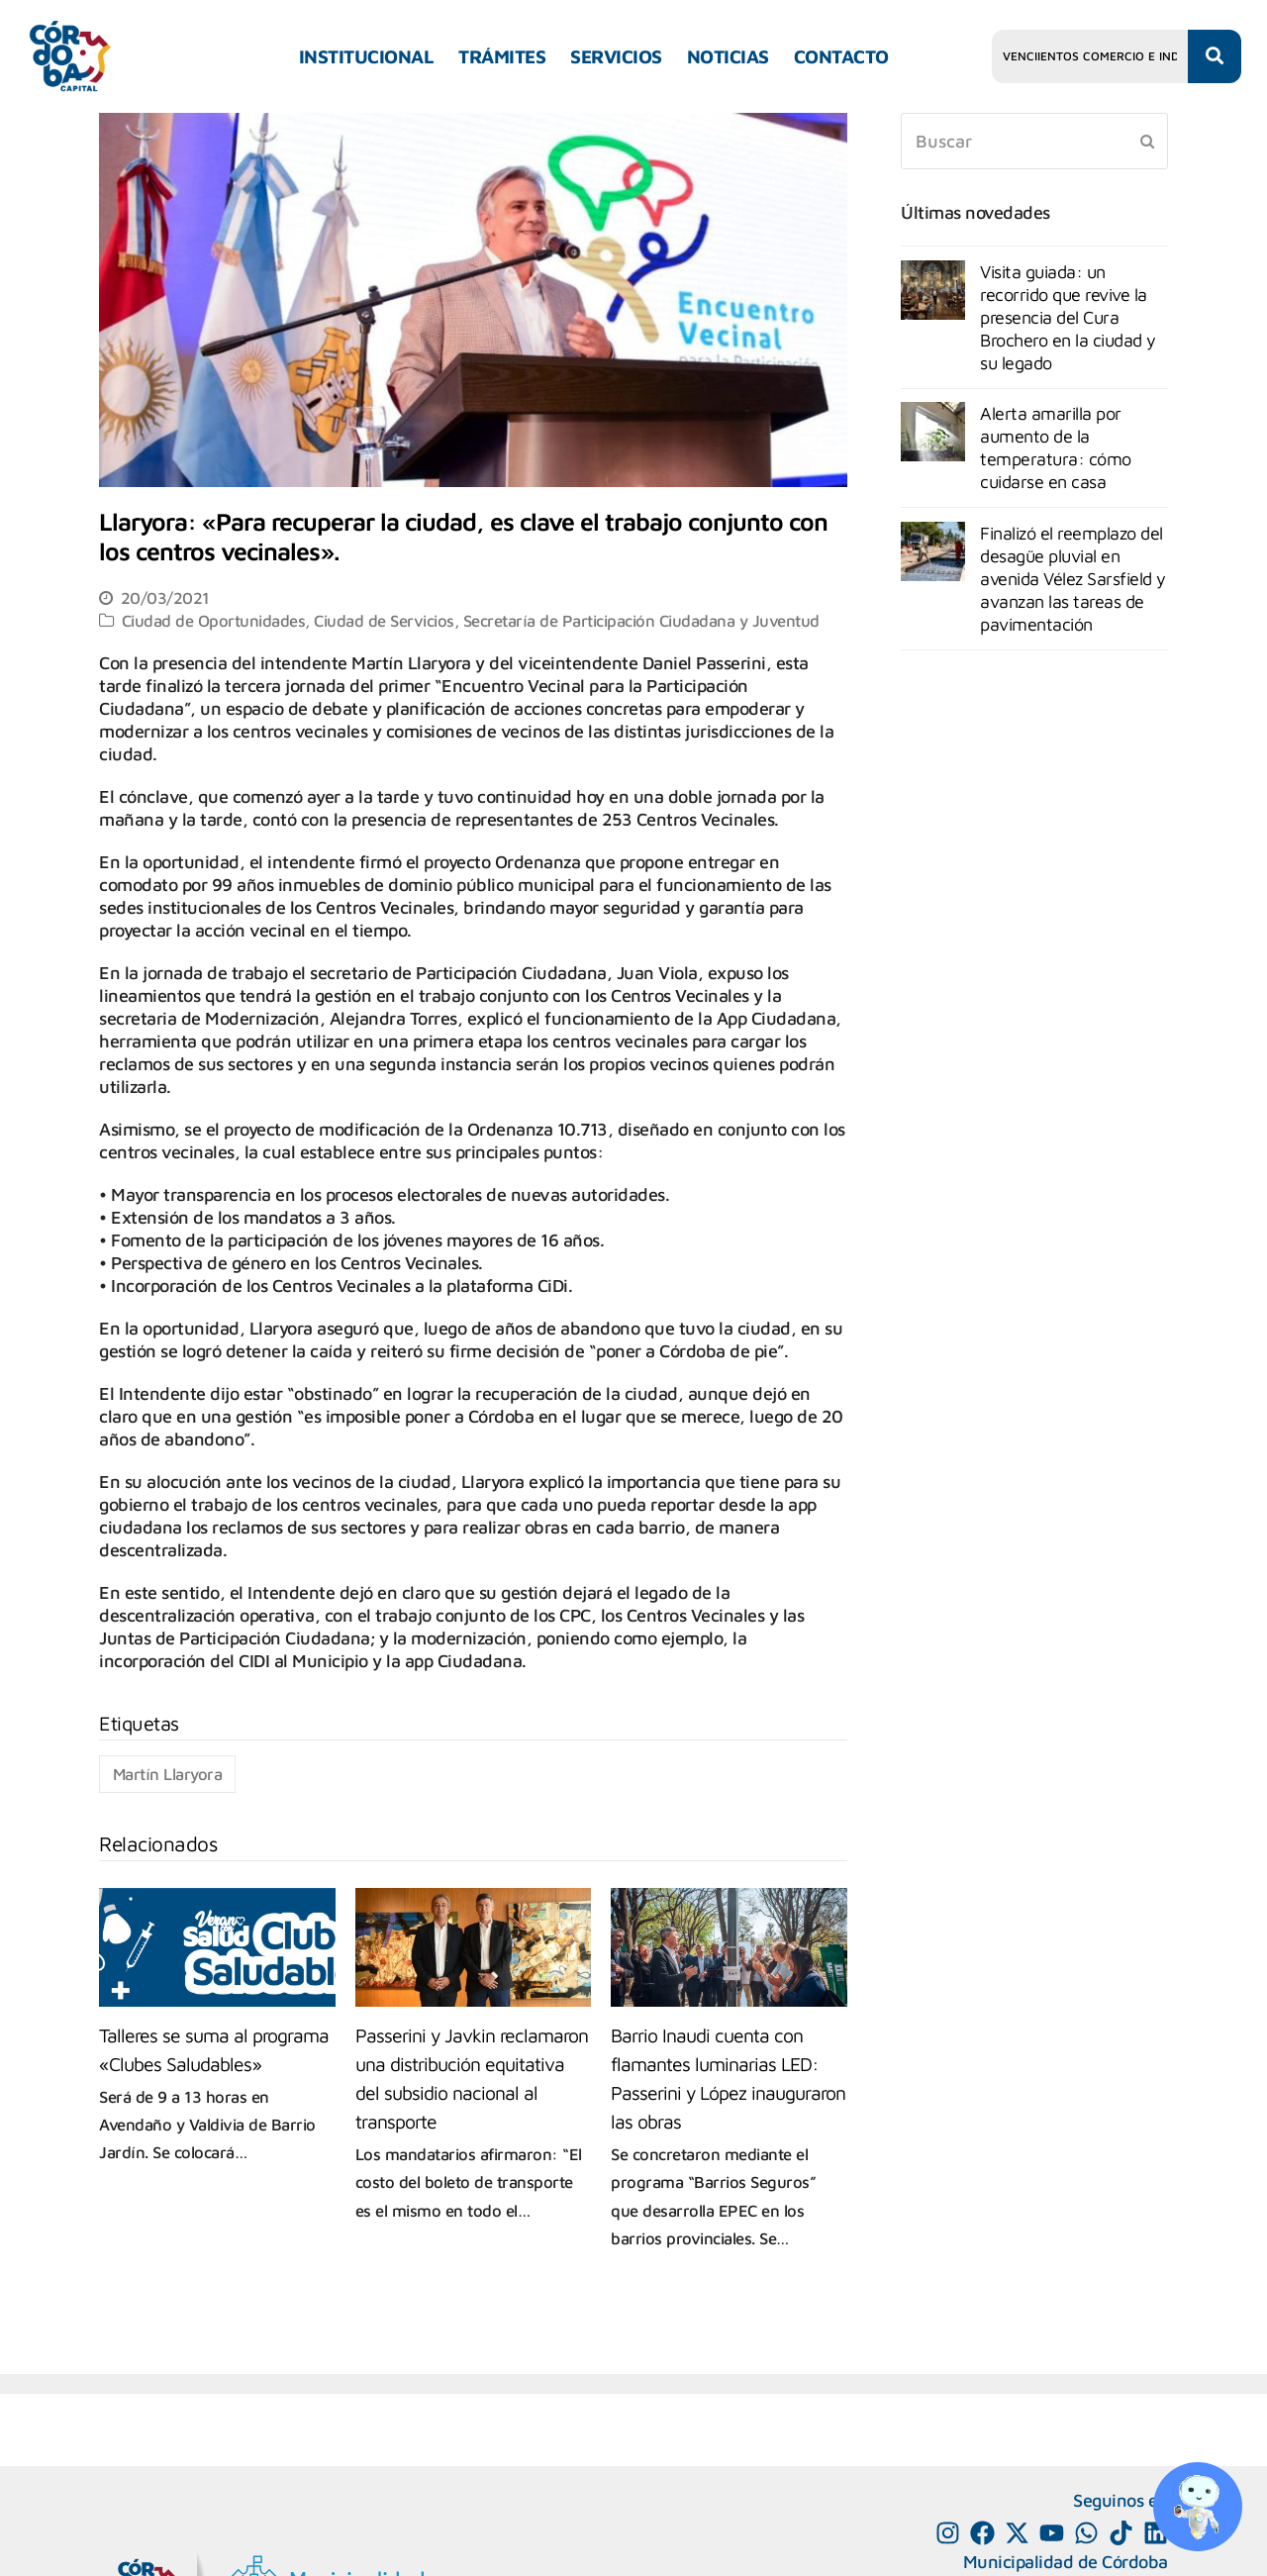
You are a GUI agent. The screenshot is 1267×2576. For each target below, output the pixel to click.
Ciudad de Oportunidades (214, 620)
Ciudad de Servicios (384, 620)
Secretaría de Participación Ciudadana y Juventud (641, 620)
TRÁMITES (501, 56)
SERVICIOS (616, 56)
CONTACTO (841, 56)
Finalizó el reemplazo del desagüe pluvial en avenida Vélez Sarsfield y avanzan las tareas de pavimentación (1073, 579)
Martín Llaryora (168, 1773)
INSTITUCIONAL (367, 56)
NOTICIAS (728, 56)
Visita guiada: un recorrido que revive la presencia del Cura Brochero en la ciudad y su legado (1068, 317)
